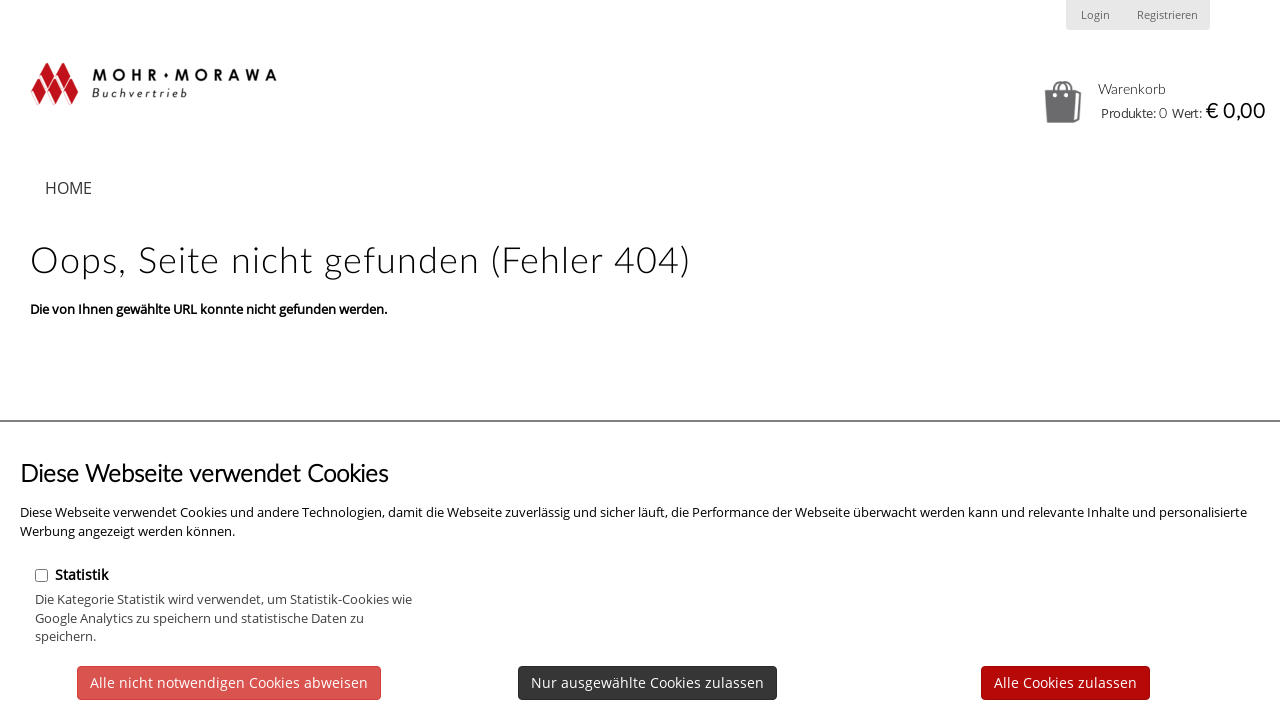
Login (1095, 15)
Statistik (71, 574)
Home (68, 188)
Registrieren (1167, 15)
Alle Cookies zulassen (1065, 682)
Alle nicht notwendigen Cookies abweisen (229, 682)
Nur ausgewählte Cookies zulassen (647, 682)
